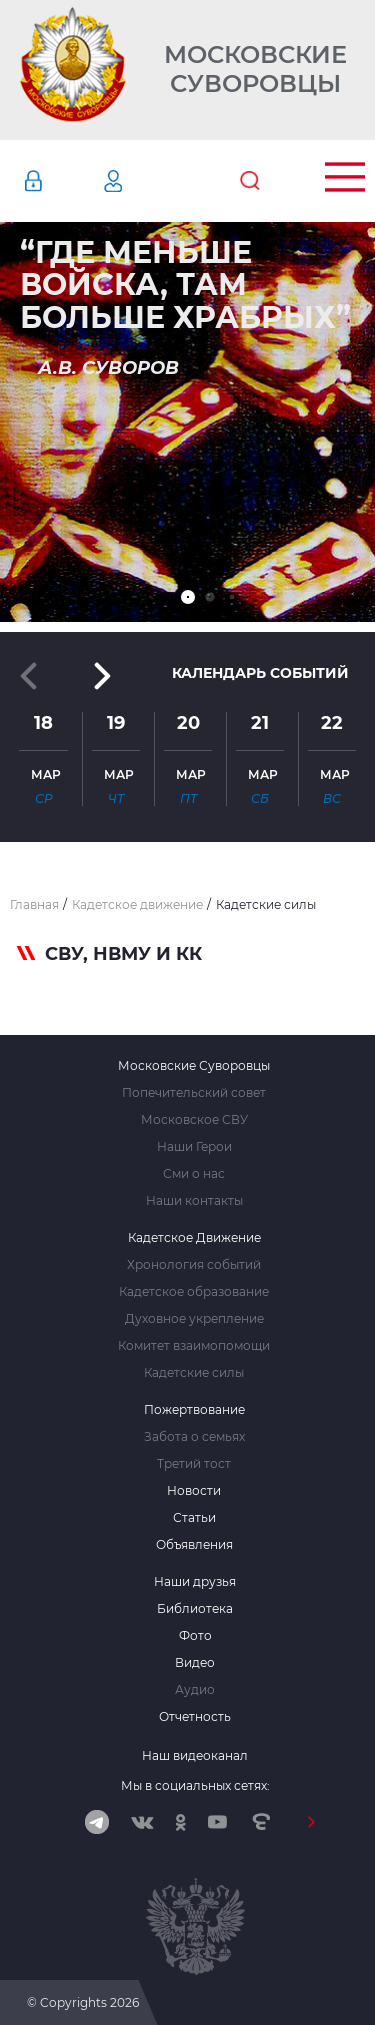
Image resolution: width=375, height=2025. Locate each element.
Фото (195, 1636)
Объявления (194, 1545)
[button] (188, 597)
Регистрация (143, 181)
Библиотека (195, 1609)
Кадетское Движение (194, 1238)
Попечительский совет (194, 1093)
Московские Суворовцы (255, 69)
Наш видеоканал (195, 1755)
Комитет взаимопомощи (194, 1346)
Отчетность (195, 1717)
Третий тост (194, 1464)
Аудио (195, 1690)
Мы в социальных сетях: (195, 1785)
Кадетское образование (194, 1292)
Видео (195, 1663)
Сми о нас (194, 1174)
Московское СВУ (194, 1120)
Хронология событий (194, 1265)
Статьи (194, 1518)
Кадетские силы (194, 1373)
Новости (194, 1491)
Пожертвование (194, 1410)
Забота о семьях (194, 1437)
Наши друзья (195, 1582)
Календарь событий (260, 673)
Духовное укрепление (194, 1319)
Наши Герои (194, 1147)
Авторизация (63, 181)
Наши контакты (194, 1201)
